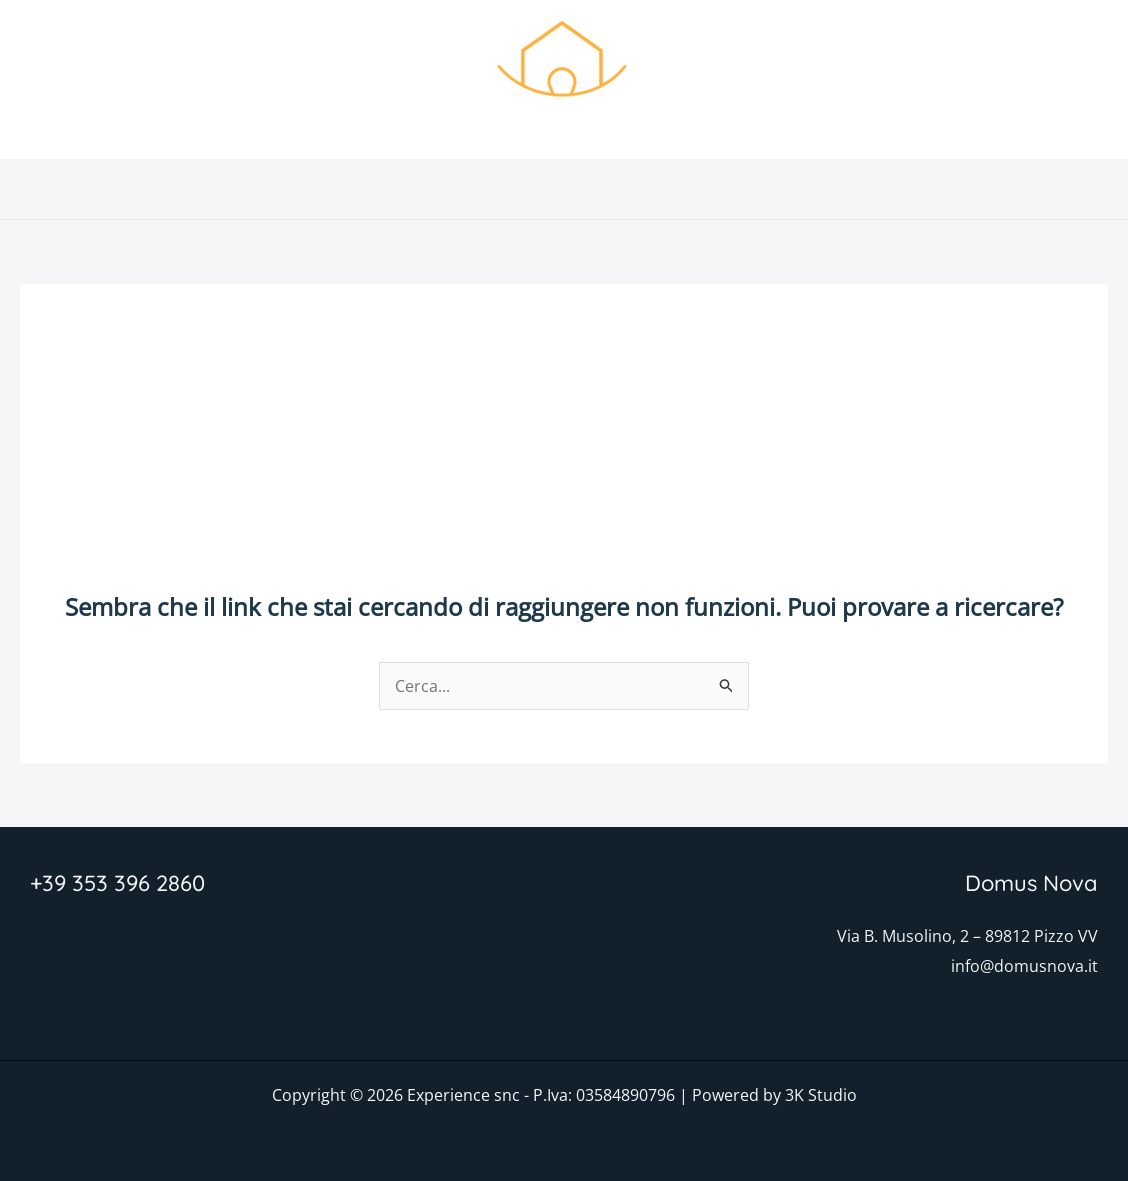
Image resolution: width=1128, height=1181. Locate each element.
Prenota (794, 189)
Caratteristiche (489, 189)
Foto (594, 189)
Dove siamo (687, 189)
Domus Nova (352, 189)
